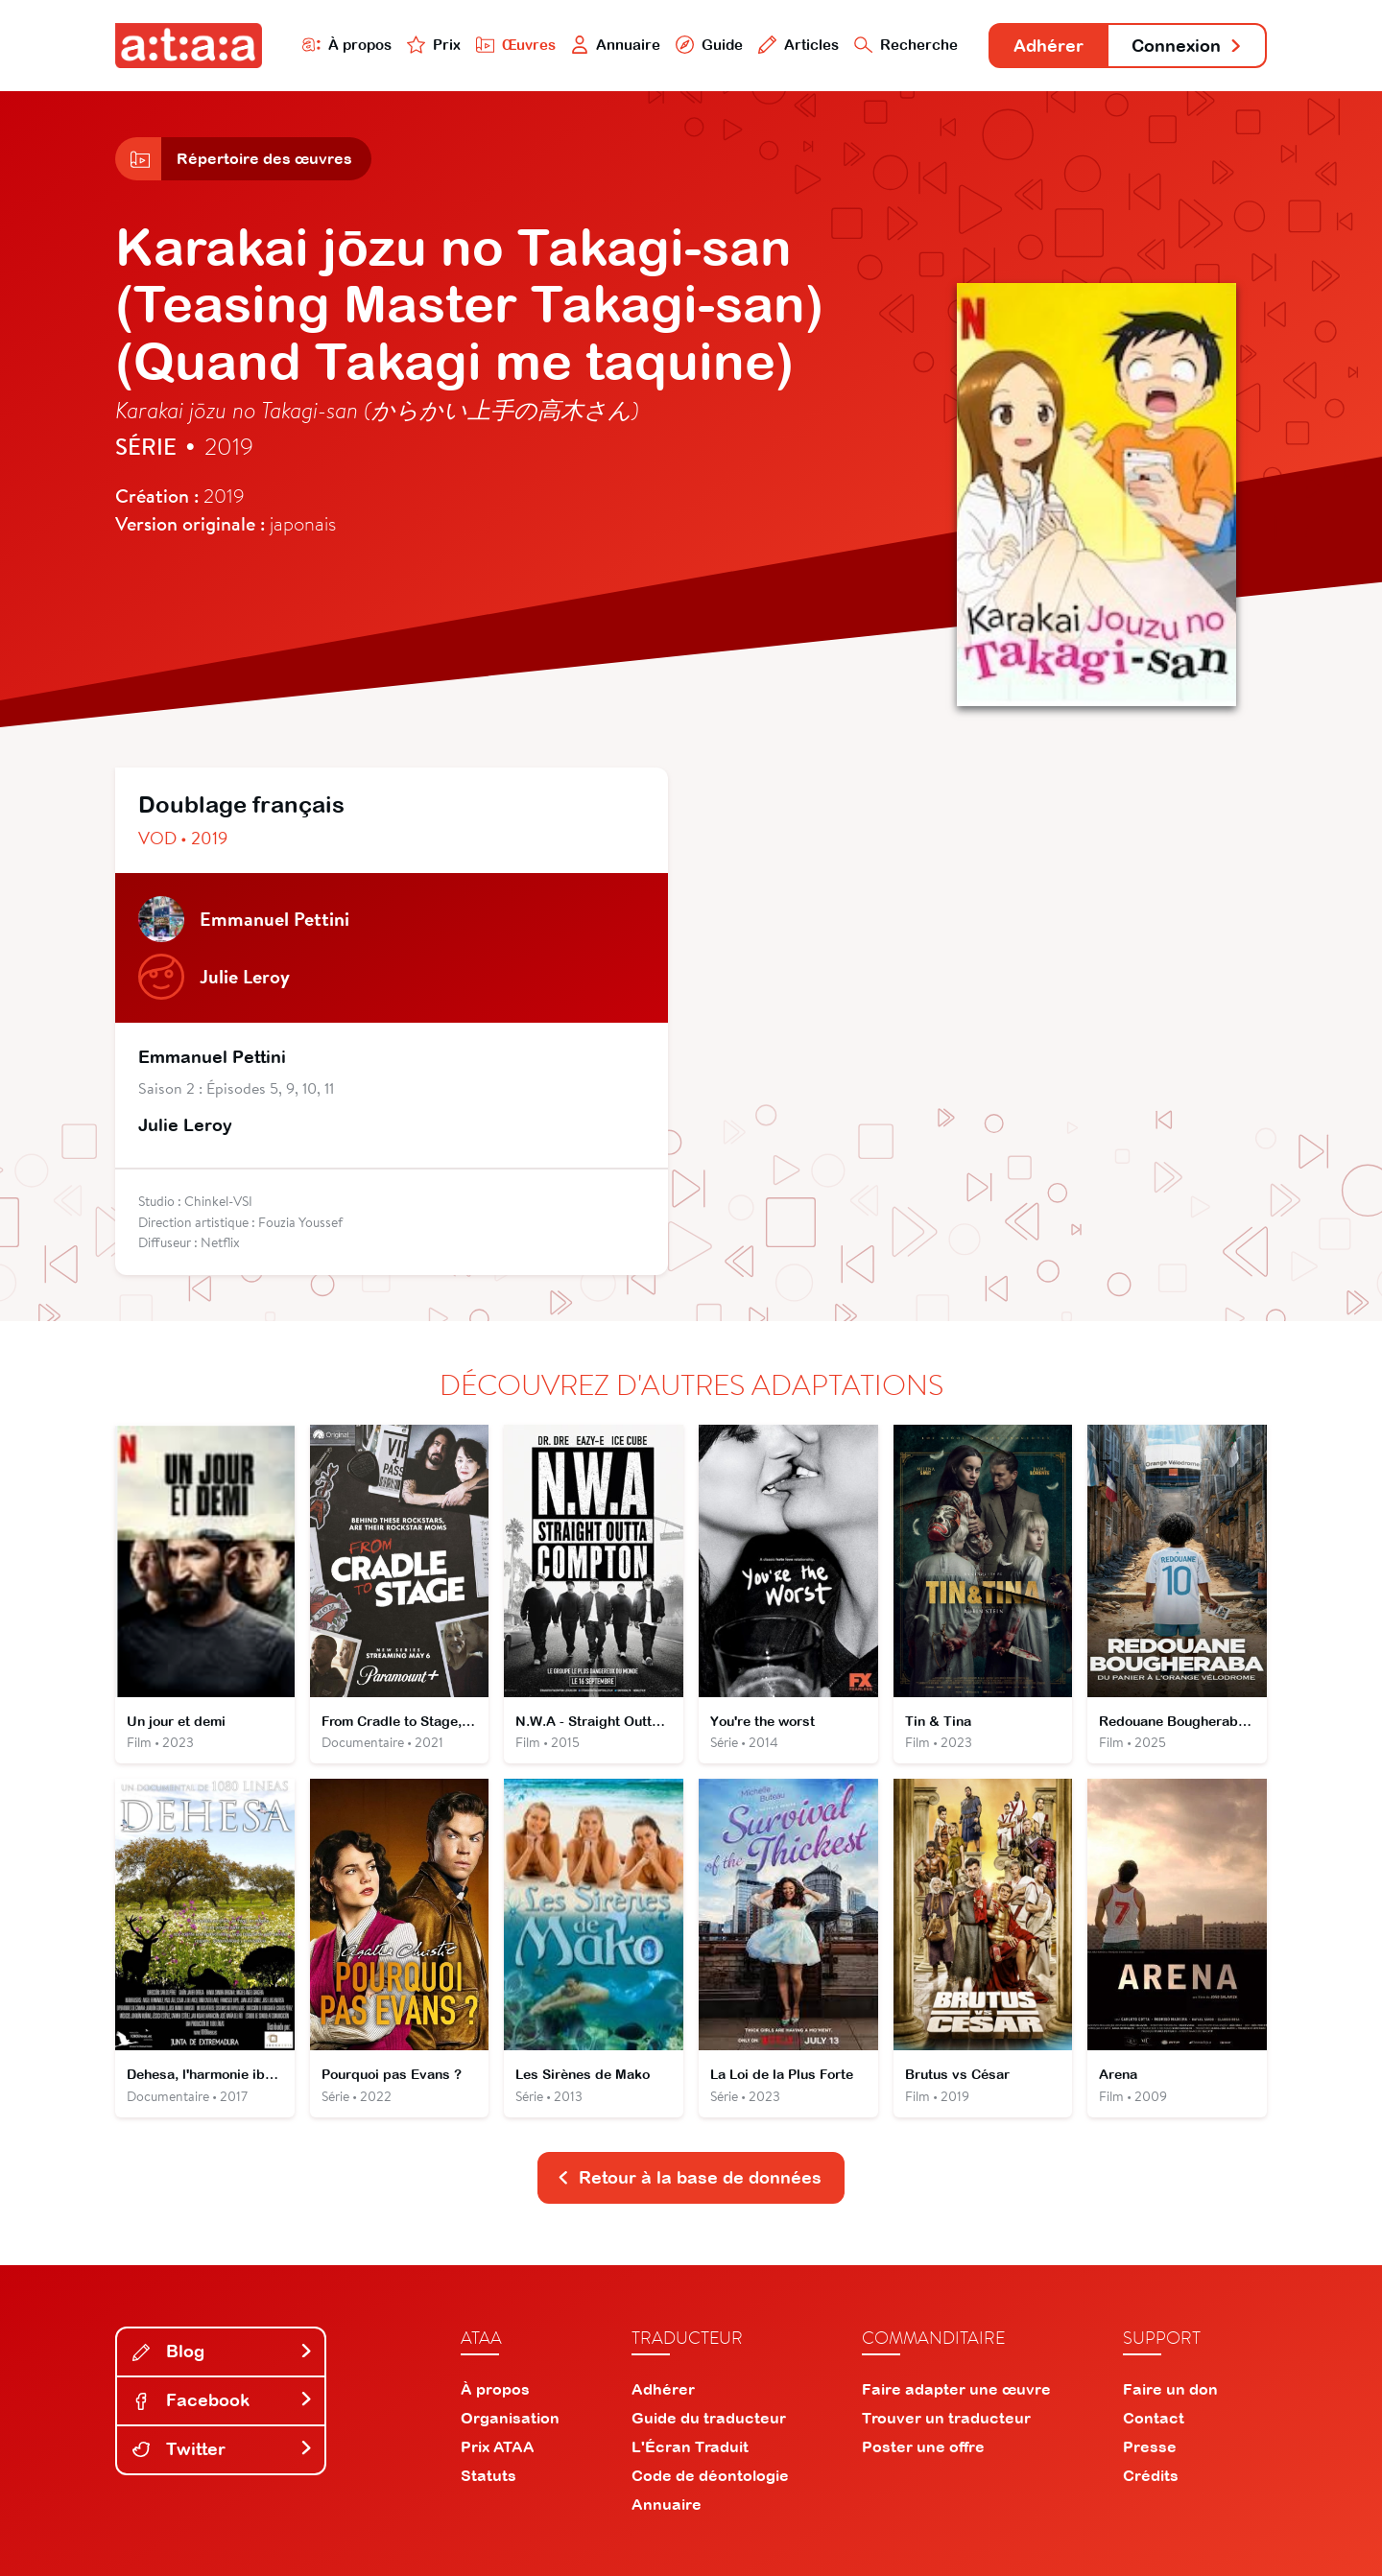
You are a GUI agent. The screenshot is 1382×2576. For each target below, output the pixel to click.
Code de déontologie (710, 2475)
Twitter (222, 2449)
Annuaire (616, 44)
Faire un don (1170, 2389)
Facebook (222, 2400)
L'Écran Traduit (690, 2446)
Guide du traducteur (708, 2417)
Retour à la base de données (689, 2177)
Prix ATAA (498, 2446)
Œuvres (516, 44)
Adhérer (1048, 45)
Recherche (906, 44)
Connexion (1187, 45)
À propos (347, 44)
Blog (222, 2351)
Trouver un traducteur (946, 2417)
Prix (434, 44)
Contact (1153, 2417)
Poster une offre (923, 2446)
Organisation (510, 2417)
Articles (798, 44)
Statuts (488, 2475)
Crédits (1151, 2475)
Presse (1150, 2446)
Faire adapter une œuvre (956, 2389)
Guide (709, 44)
